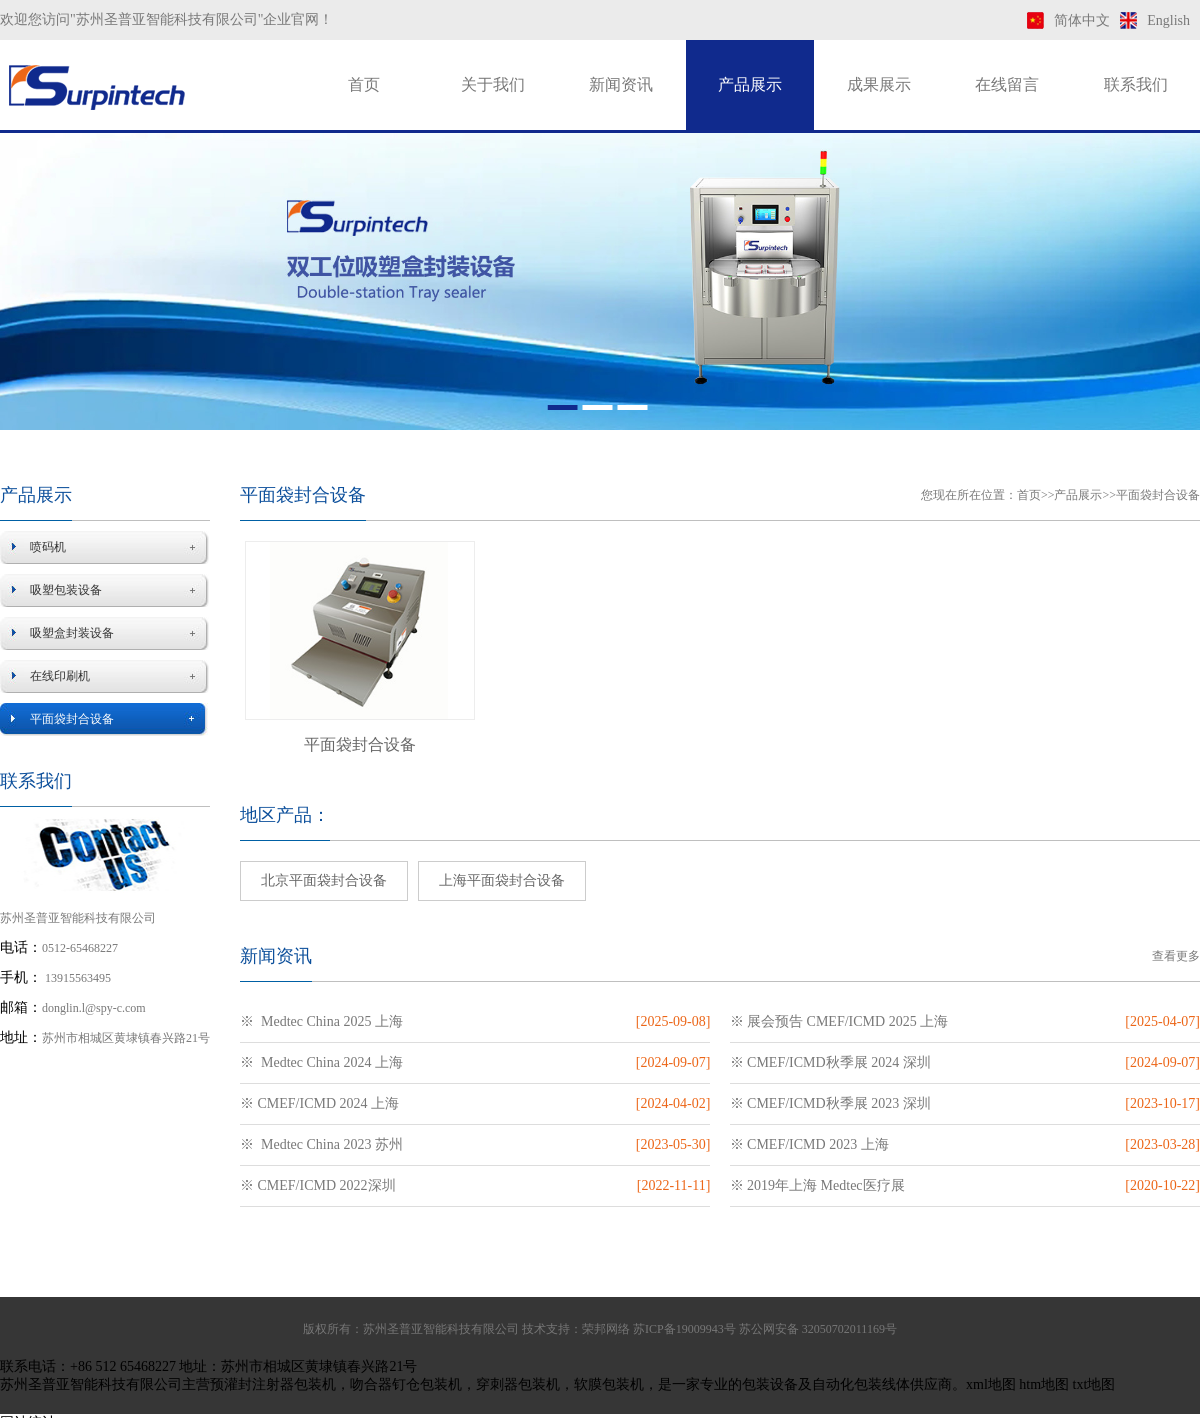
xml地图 (991, 1384)
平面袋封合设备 (72, 719)
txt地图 (1094, 1384)
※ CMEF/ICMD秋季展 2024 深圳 (830, 1062)
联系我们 (1136, 84)
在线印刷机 (60, 676)
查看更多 (1176, 956)
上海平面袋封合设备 (502, 880)
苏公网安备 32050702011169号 (818, 1329)
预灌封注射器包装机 (273, 1384)
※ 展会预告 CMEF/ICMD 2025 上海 (839, 1021)
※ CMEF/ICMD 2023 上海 (809, 1144)
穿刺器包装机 (518, 1384)
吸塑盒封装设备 (72, 633)
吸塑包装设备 (66, 590)
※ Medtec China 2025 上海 (321, 1021)
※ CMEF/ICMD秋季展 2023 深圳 (830, 1103)
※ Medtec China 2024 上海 (321, 1062)
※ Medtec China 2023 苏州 (321, 1144)
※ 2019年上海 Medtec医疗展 (817, 1185)
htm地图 (1044, 1384)
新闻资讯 (621, 84)
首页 (364, 84)
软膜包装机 (609, 1384)
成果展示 (879, 84)
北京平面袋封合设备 (324, 880)
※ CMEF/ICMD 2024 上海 (319, 1103)
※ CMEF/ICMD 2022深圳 (318, 1185)
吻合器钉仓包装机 (406, 1384)
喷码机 (48, 547)
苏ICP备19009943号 (684, 1329)
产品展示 (750, 84)
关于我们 (493, 84)
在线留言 (1007, 84)
